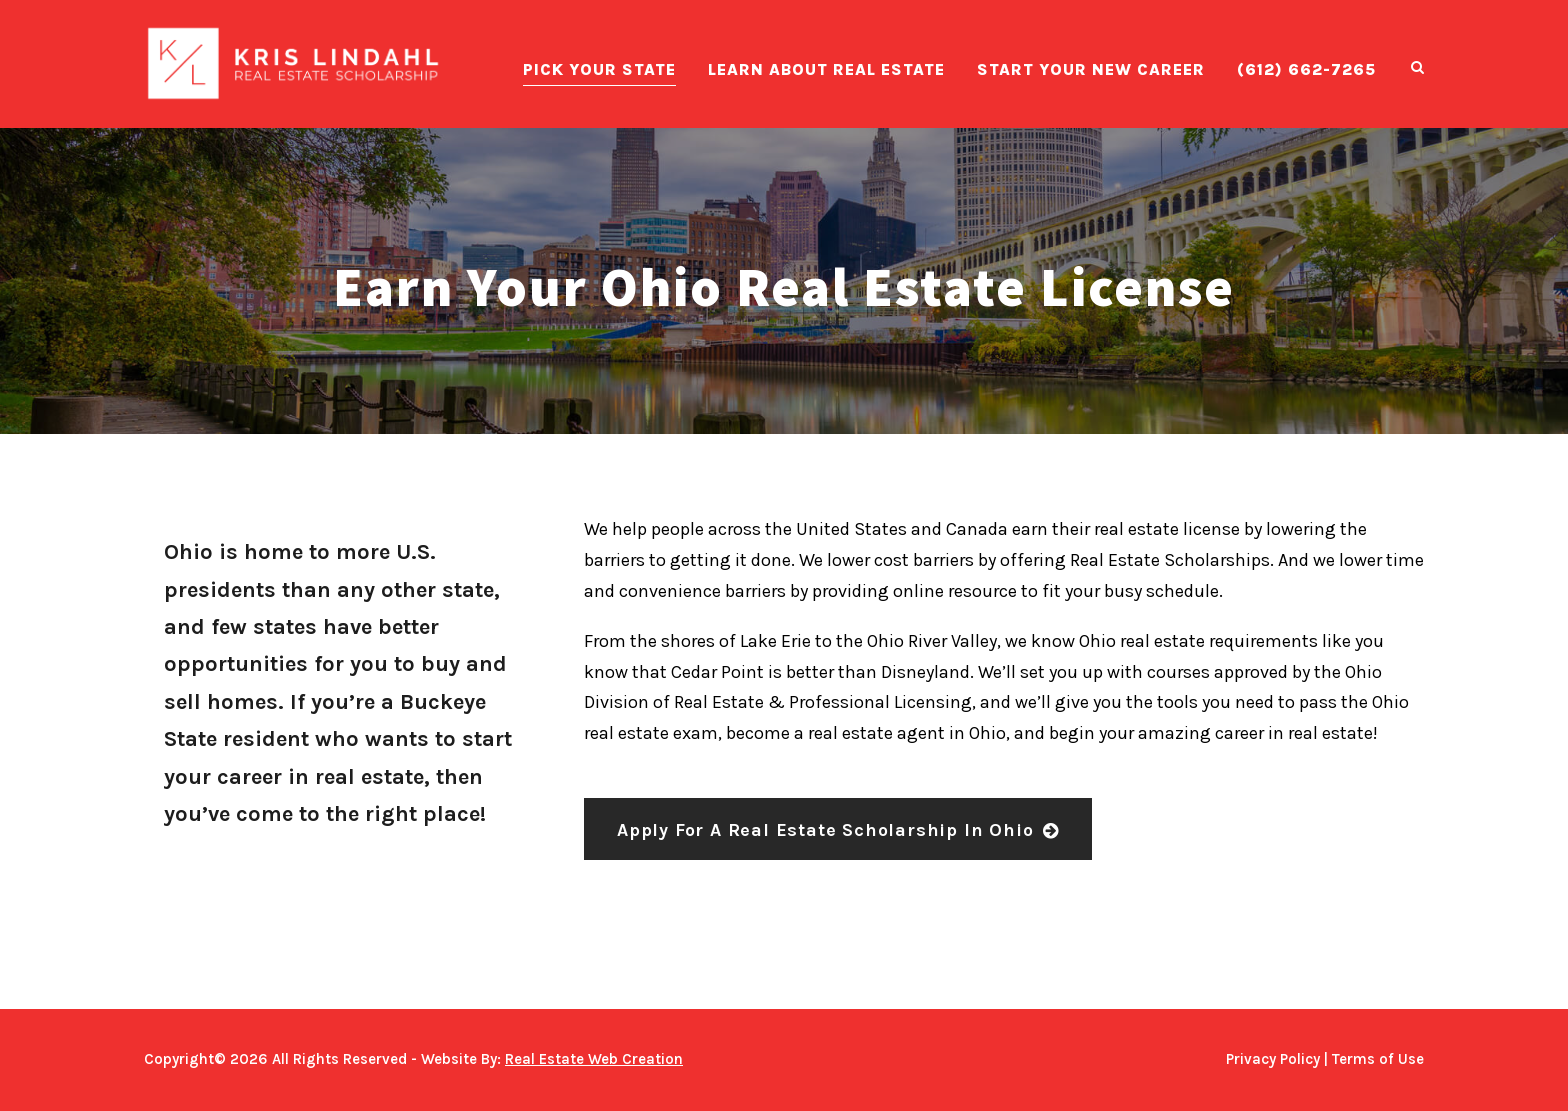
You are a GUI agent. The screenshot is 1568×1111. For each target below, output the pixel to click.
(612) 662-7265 (1306, 69)
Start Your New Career (1091, 69)
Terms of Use (1378, 1059)
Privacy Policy (1273, 1059)
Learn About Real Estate (826, 69)
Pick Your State (599, 69)
